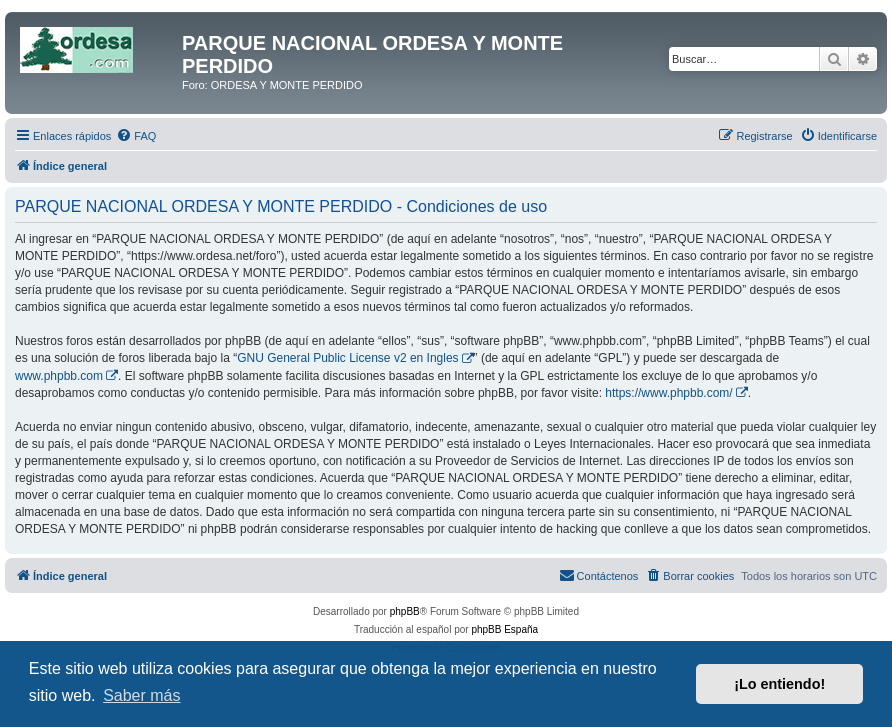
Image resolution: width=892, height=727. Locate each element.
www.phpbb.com (59, 376)
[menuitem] (136, 136)
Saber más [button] (141, 695)
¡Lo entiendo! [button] (779, 684)
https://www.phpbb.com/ (668, 393)
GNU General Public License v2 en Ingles (347, 358)
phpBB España (504, 629)
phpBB (405, 611)
